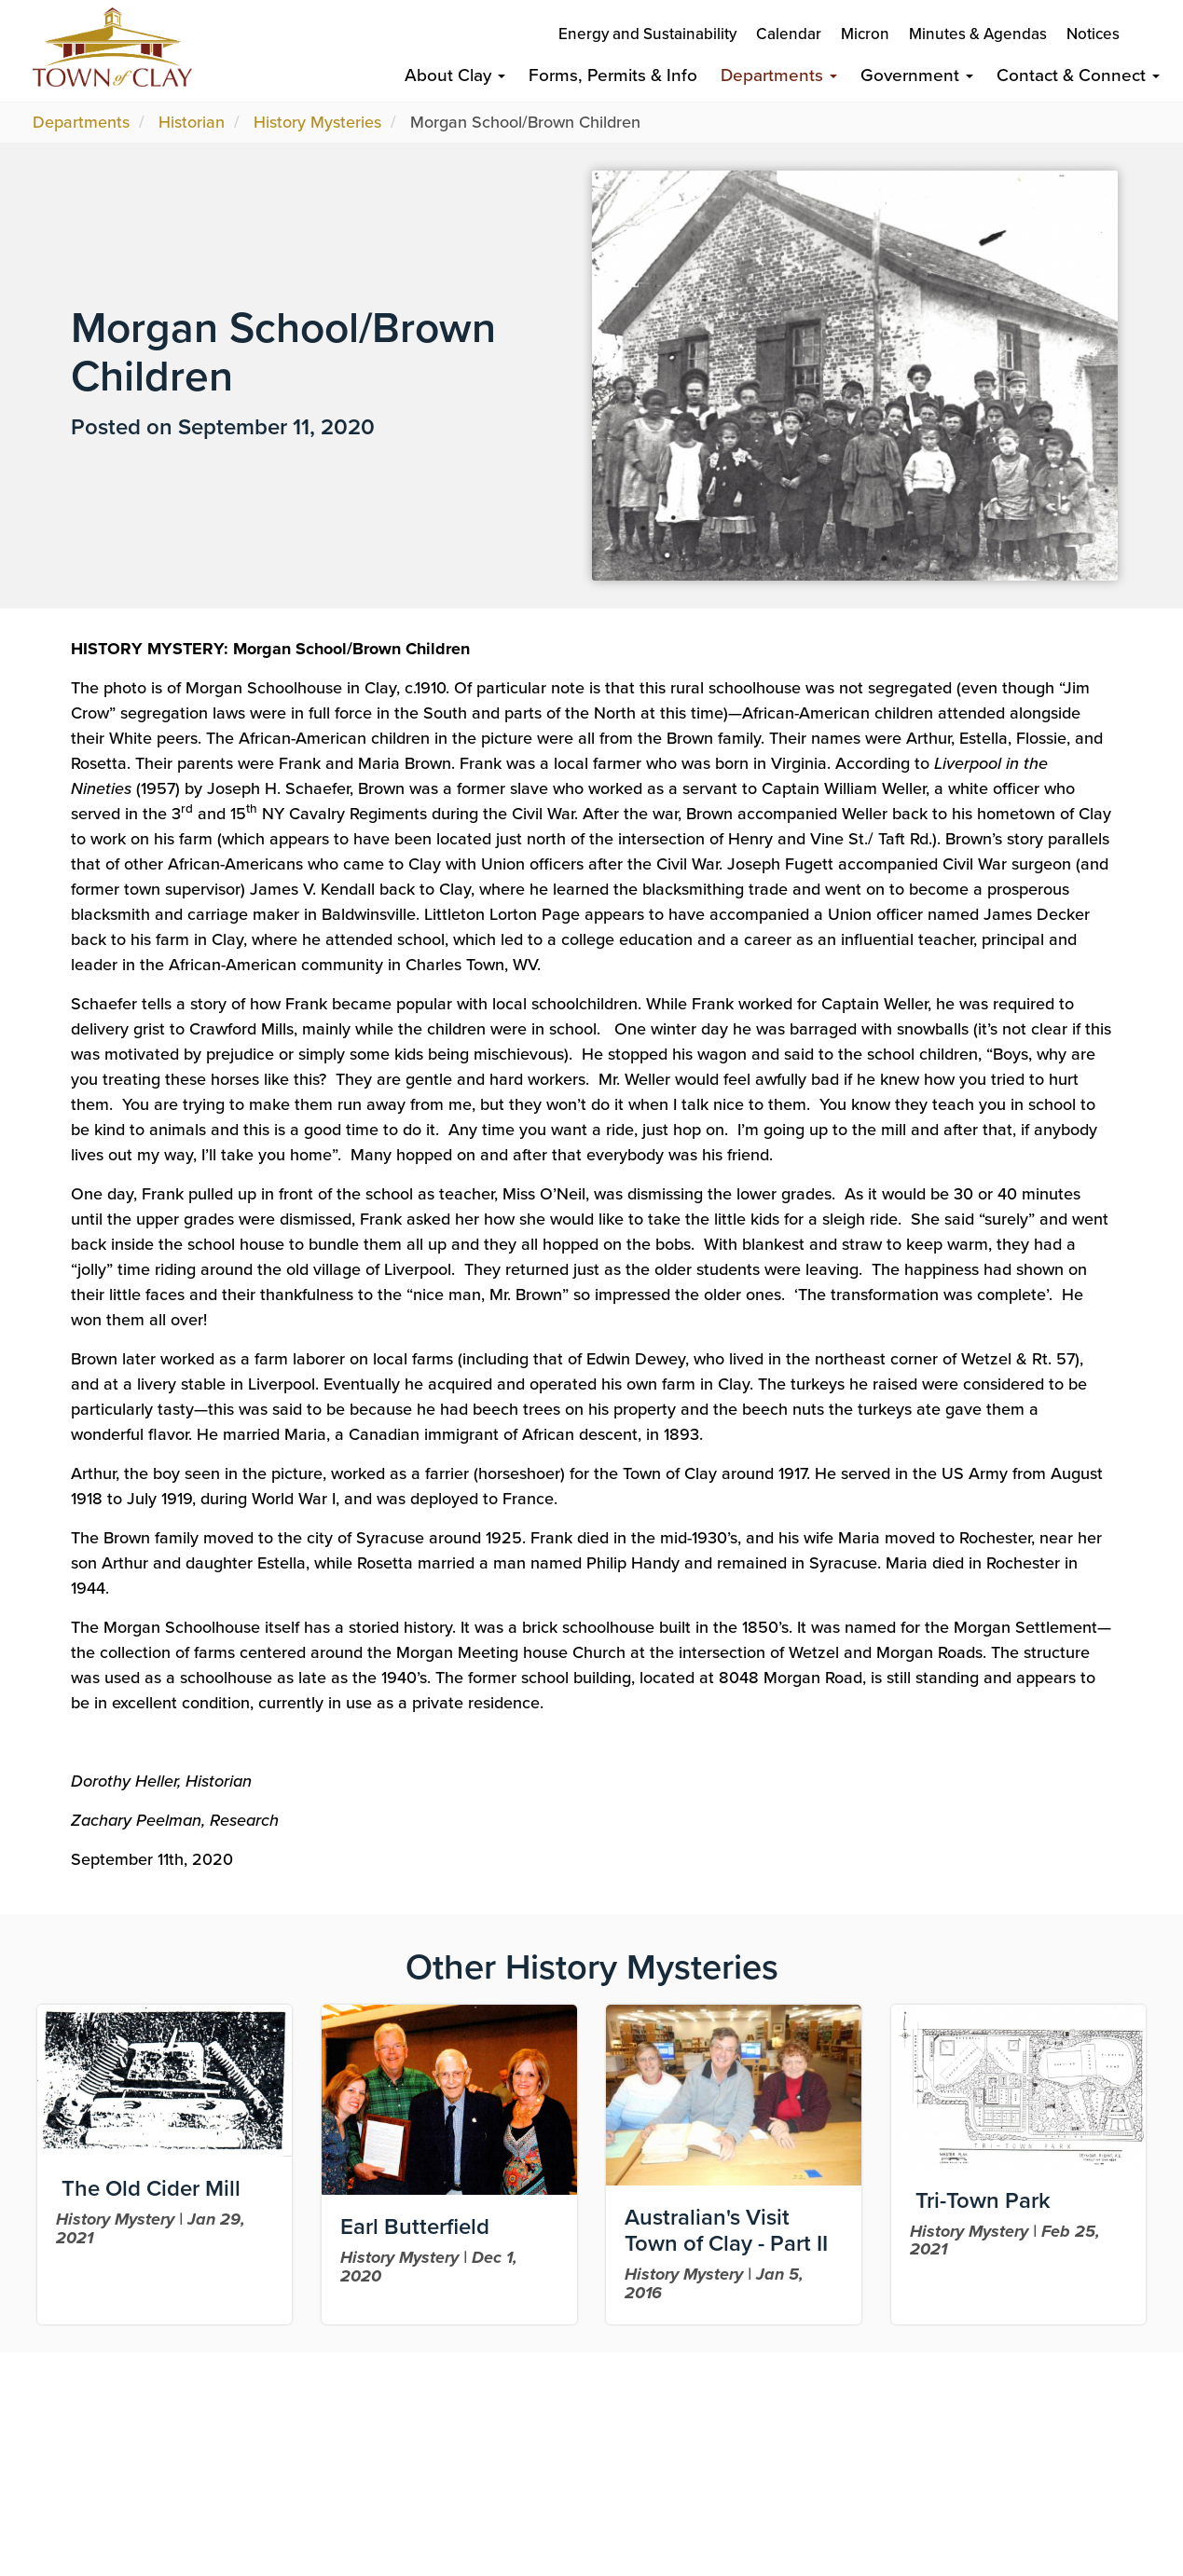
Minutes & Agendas (978, 34)
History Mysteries (317, 122)
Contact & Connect (1078, 75)
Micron (865, 34)
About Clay (455, 75)
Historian (191, 122)
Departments (779, 75)
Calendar (788, 34)
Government (916, 75)
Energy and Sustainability (647, 34)
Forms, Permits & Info (613, 75)
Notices (1093, 34)
